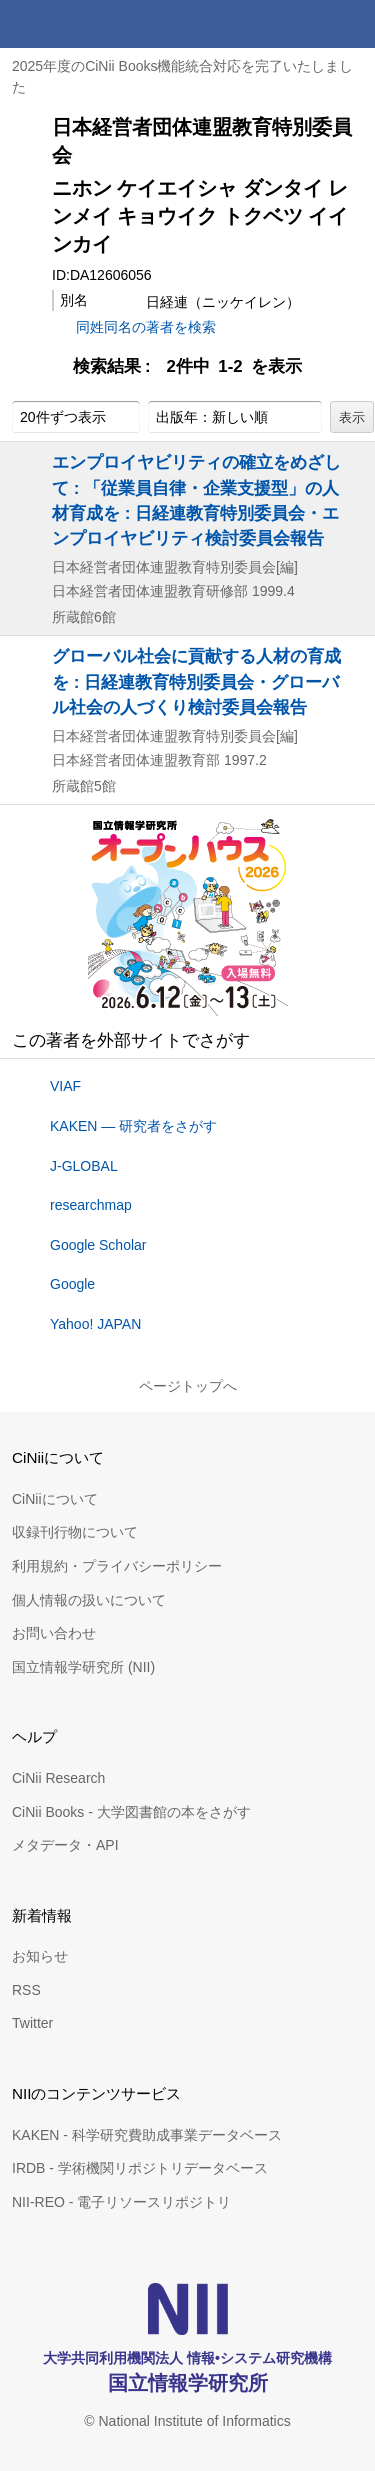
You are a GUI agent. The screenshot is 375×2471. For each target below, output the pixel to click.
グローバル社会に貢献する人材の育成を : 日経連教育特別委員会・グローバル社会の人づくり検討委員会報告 (196, 681)
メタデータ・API (65, 1845)
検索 (303, 24)
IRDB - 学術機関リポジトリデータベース (140, 2168)
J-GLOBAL (84, 1166)
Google (72, 1284)
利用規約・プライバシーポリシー (117, 1566)
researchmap (91, 1205)
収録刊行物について (75, 1532)
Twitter (32, 2023)
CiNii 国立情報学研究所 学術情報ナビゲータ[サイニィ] (88, 24)
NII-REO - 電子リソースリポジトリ (121, 2202)
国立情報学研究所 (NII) (83, 1667)
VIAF (65, 1086)
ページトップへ (188, 1386)
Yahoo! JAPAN (95, 1324)
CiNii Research (58, 1778)
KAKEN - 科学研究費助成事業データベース (147, 2135)
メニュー (351, 24)
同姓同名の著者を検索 (146, 327)
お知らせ (40, 1956)
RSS (26, 1990)
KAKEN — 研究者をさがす (133, 1126)
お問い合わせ (54, 1633)
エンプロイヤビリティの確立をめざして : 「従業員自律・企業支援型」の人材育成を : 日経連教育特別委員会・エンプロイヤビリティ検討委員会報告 (196, 500)
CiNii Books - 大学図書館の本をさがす (131, 1812)
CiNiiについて (55, 1499)
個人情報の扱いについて (89, 1600)
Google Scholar (98, 1245)
